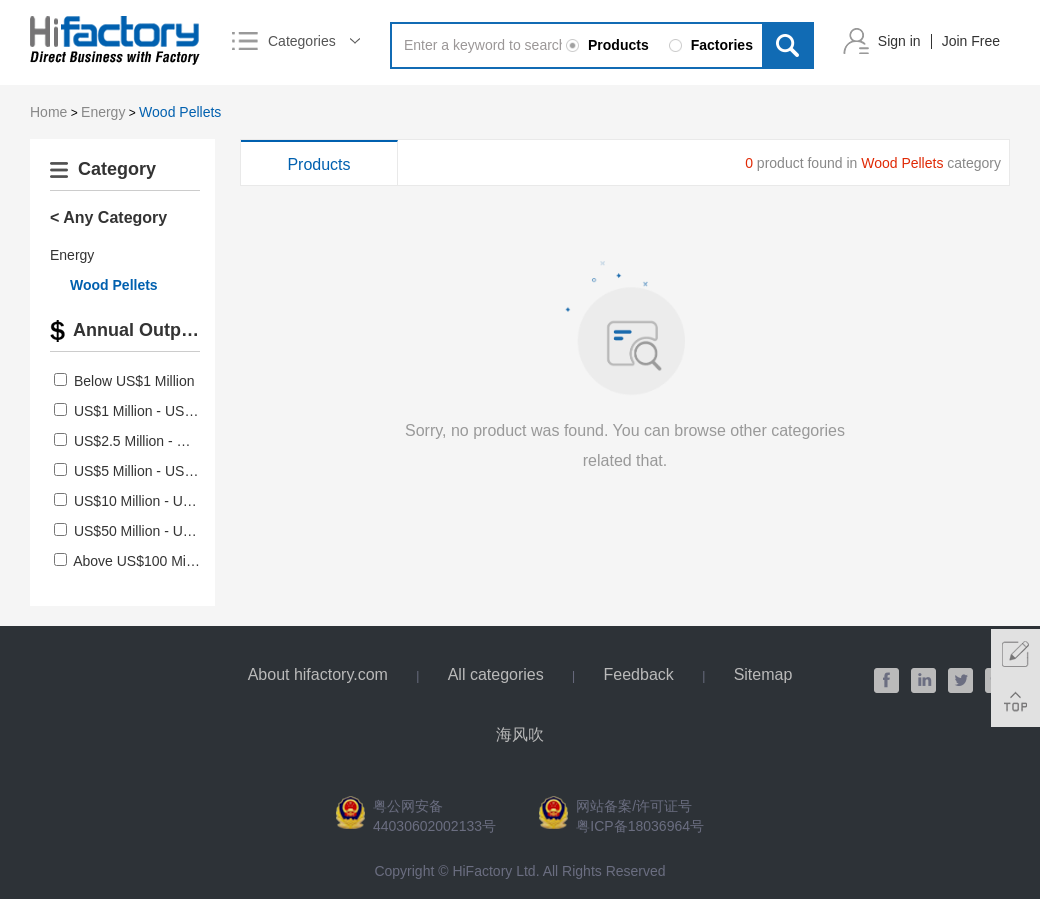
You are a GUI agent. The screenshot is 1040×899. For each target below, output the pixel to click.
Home (48, 112)
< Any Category (108, 217)
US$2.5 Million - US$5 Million (164, 441)
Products (318, 164)
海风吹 (520, 734)
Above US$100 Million (142, 561)
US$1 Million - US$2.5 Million (164, 411)
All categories (496, 674)
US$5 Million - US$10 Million (162, 471)
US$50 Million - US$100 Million (170, 531)
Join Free (971, 41)
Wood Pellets (180, 112)
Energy (103, 112)
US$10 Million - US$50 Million (166, 501)
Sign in (899, 41)
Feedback (639, 674)
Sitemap (763, 674)
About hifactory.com (318, 674)
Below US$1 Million (134, 381)
